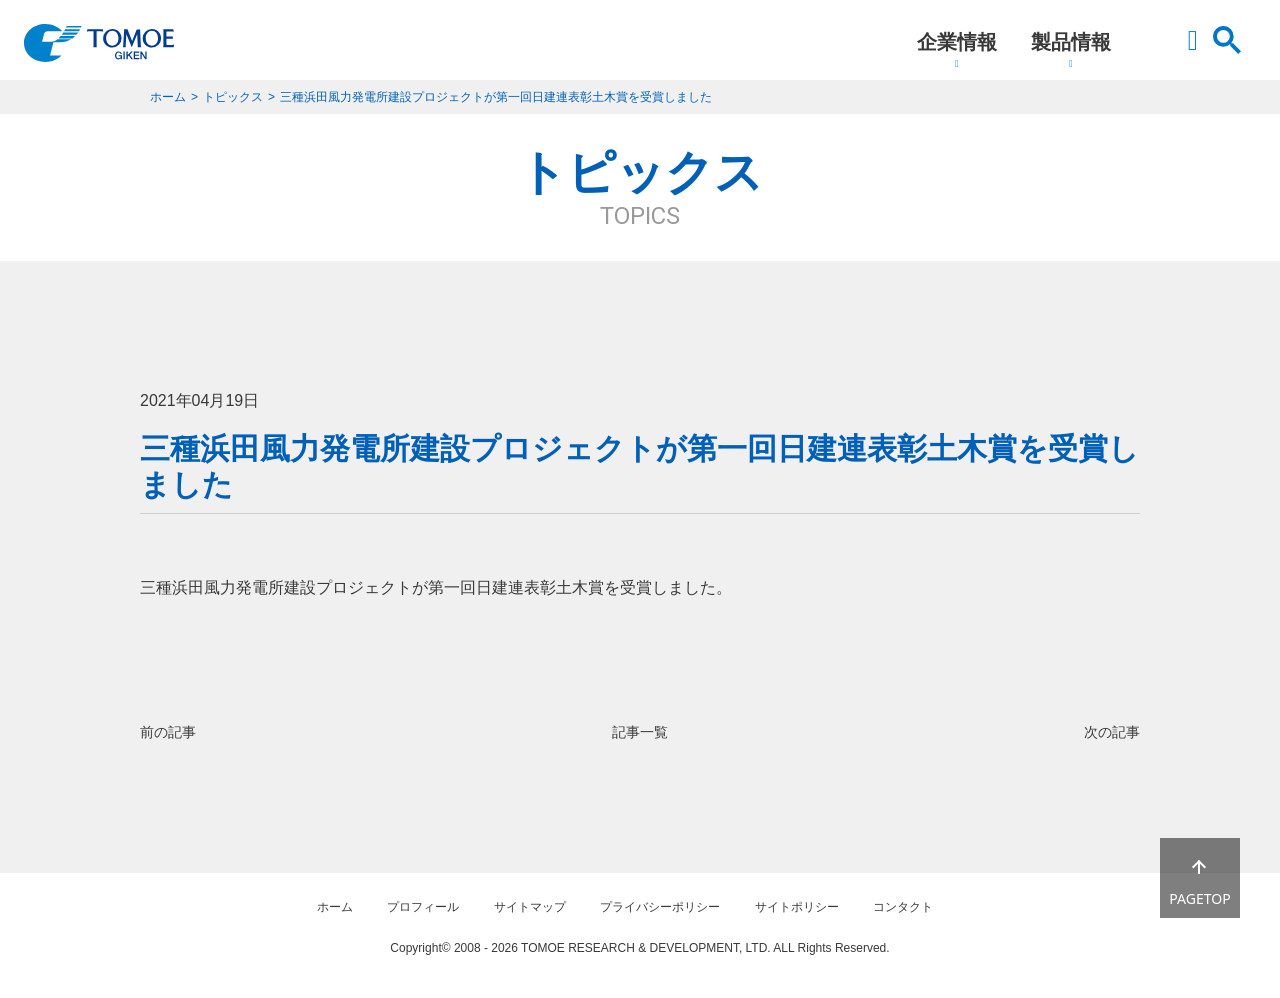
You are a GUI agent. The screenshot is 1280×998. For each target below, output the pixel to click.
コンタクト (903, 907)
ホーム (168, 97)
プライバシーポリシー (660, 907)
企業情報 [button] (957, 42)
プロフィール (423, 907)
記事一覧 (640, 732)
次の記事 (1112, 732)
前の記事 (168, 732)
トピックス (233, 97)
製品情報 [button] (1071, 42)
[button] (1193, 50)
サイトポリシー (797, 907)
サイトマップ (530, 907)
